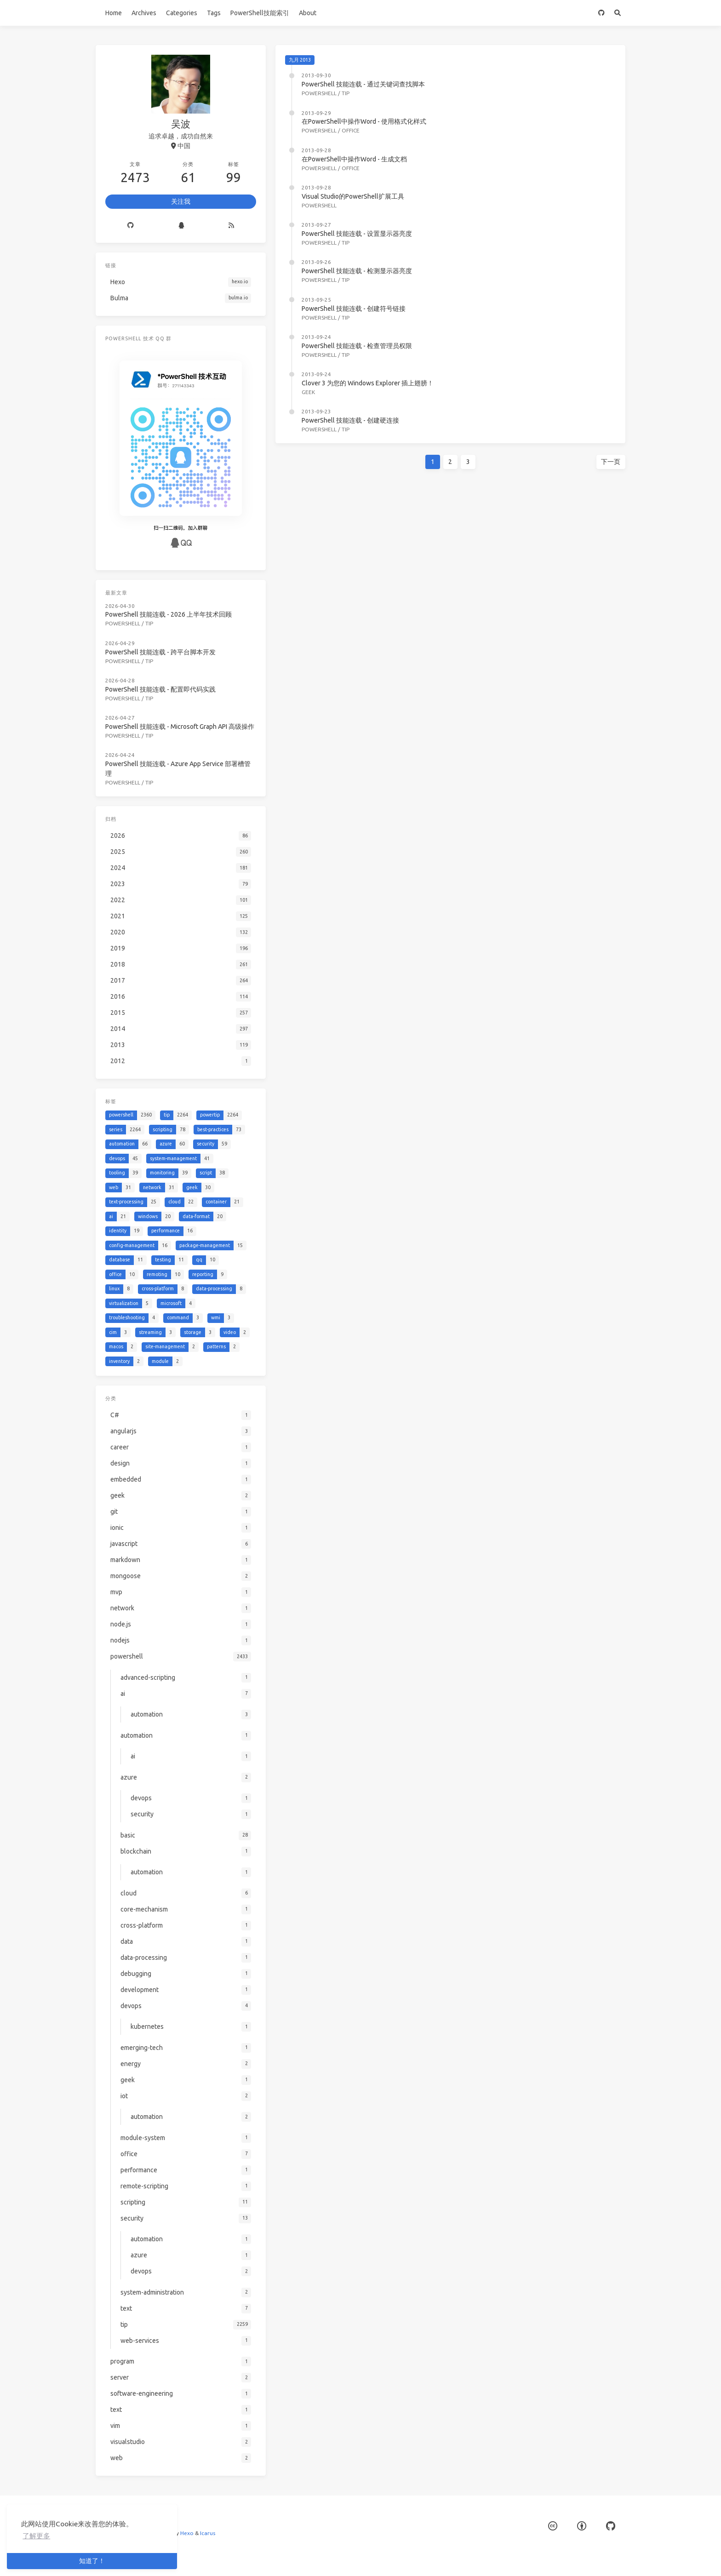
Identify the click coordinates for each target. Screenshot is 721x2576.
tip (345, 93)
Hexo (187, 2533)
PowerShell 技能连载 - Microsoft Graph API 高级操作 (179, 724)
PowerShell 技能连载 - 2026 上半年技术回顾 (168, 614)
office (351, 130)
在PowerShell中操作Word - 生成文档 (354, 159)
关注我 (180, 201)
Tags (214, 13)
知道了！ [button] (92, 2561)
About (307, 13)
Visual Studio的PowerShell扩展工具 (353, 196)
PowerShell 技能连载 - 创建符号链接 (354, 308)
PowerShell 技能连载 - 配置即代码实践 (160, 687)
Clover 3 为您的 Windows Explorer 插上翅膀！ (368, 383)
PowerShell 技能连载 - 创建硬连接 (350, 420)
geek (308, 392)
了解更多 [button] (36, 2536)
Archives (144, 13)
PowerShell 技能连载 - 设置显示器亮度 (357, 233)
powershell (319, 93)
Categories (181, 13)
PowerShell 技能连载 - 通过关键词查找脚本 (363, 84)
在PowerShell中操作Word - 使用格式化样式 (364, 121)
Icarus (207, 2533)
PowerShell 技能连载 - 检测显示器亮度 (357, 271)
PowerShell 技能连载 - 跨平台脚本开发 (160, 650)
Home (113, 13)
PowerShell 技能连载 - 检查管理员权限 (357, 345)
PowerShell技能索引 (259, 13)
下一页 (610, 461)
